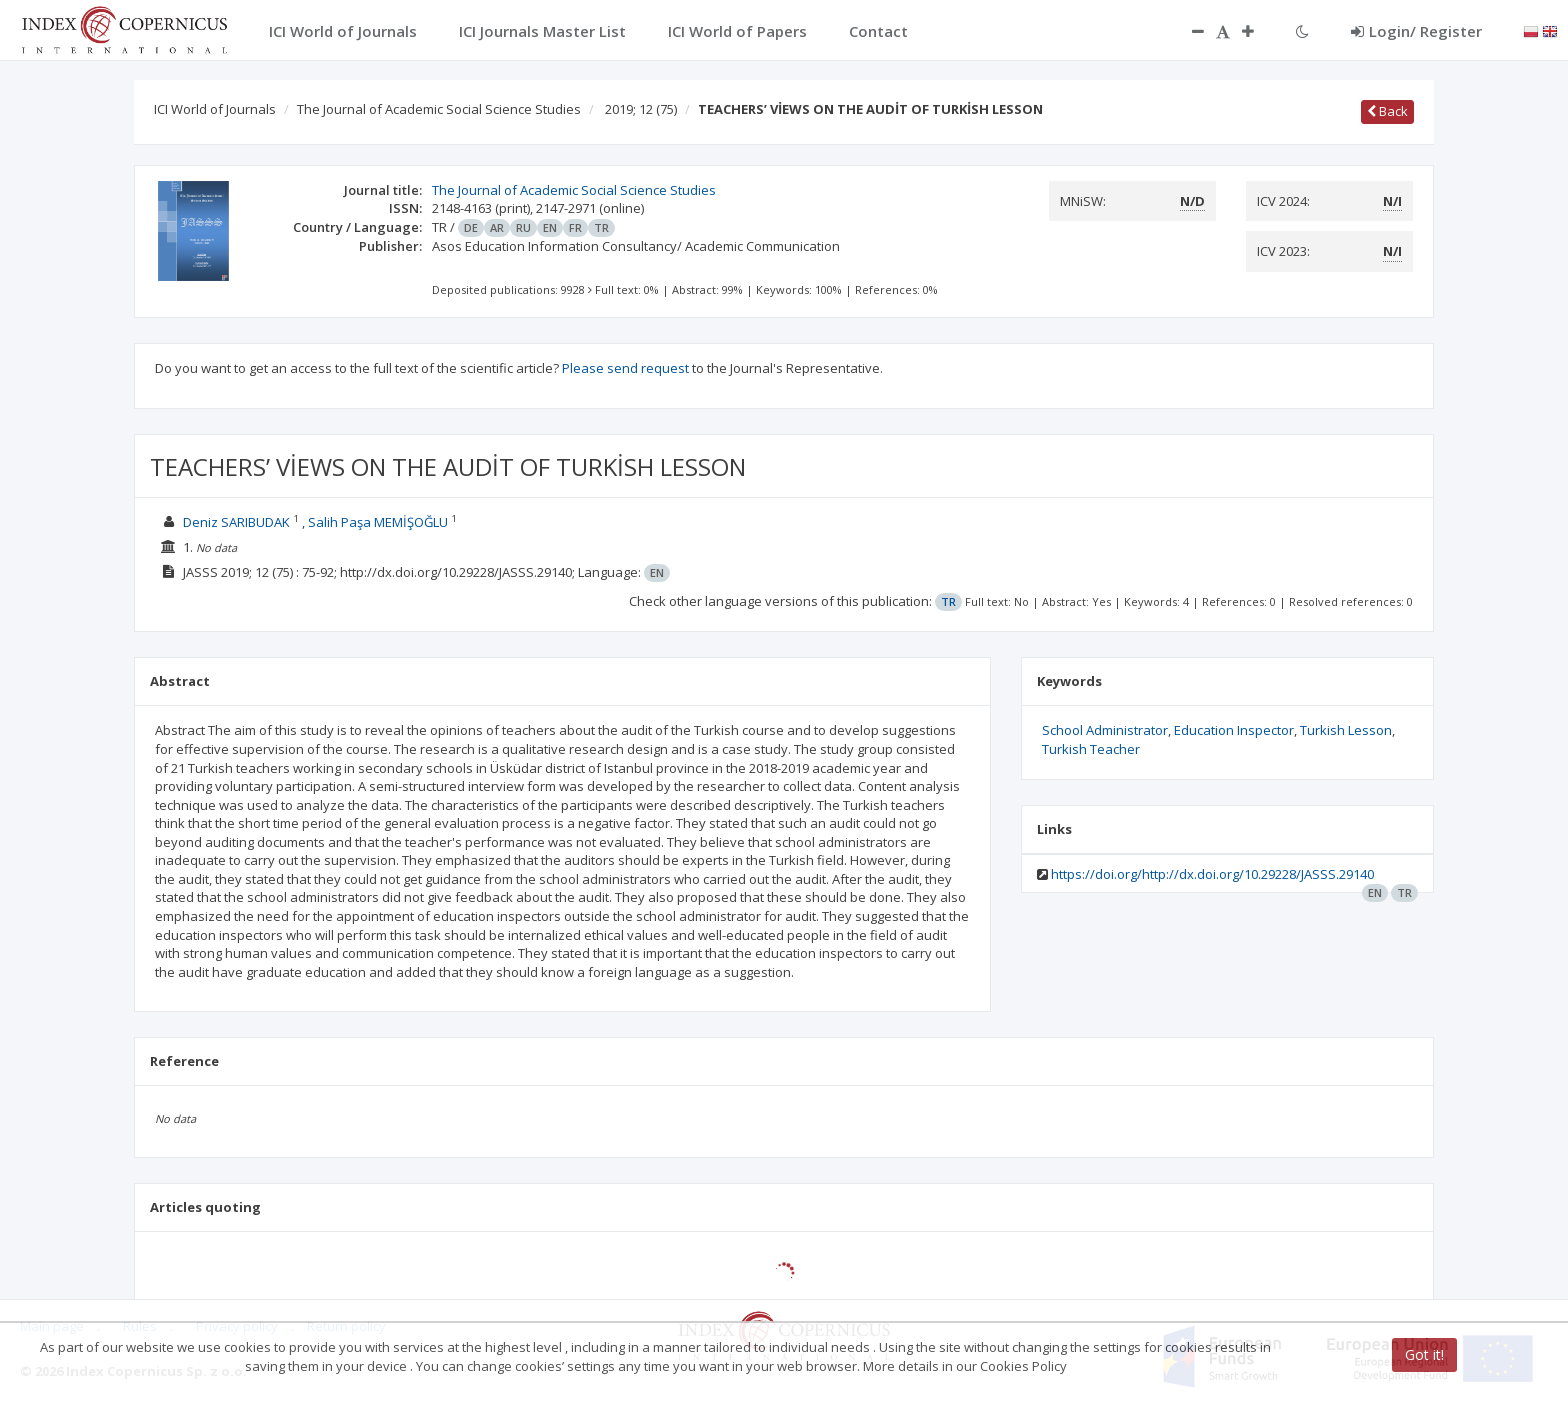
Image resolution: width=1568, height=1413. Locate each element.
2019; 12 (641, 109)
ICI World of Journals (215, 109)
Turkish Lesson (1346, 730)
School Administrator (1105, 730)
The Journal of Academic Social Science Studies (439, 109)
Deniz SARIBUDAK (236, 522)
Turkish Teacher (1091, 749)
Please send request (625, 368)
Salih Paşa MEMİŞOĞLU (378, 522)
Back (1387, 111)
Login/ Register (1416, 31)
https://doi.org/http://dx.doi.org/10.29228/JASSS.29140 (1212, 874)
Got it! (1424, 1354)
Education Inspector (1234, 730)
